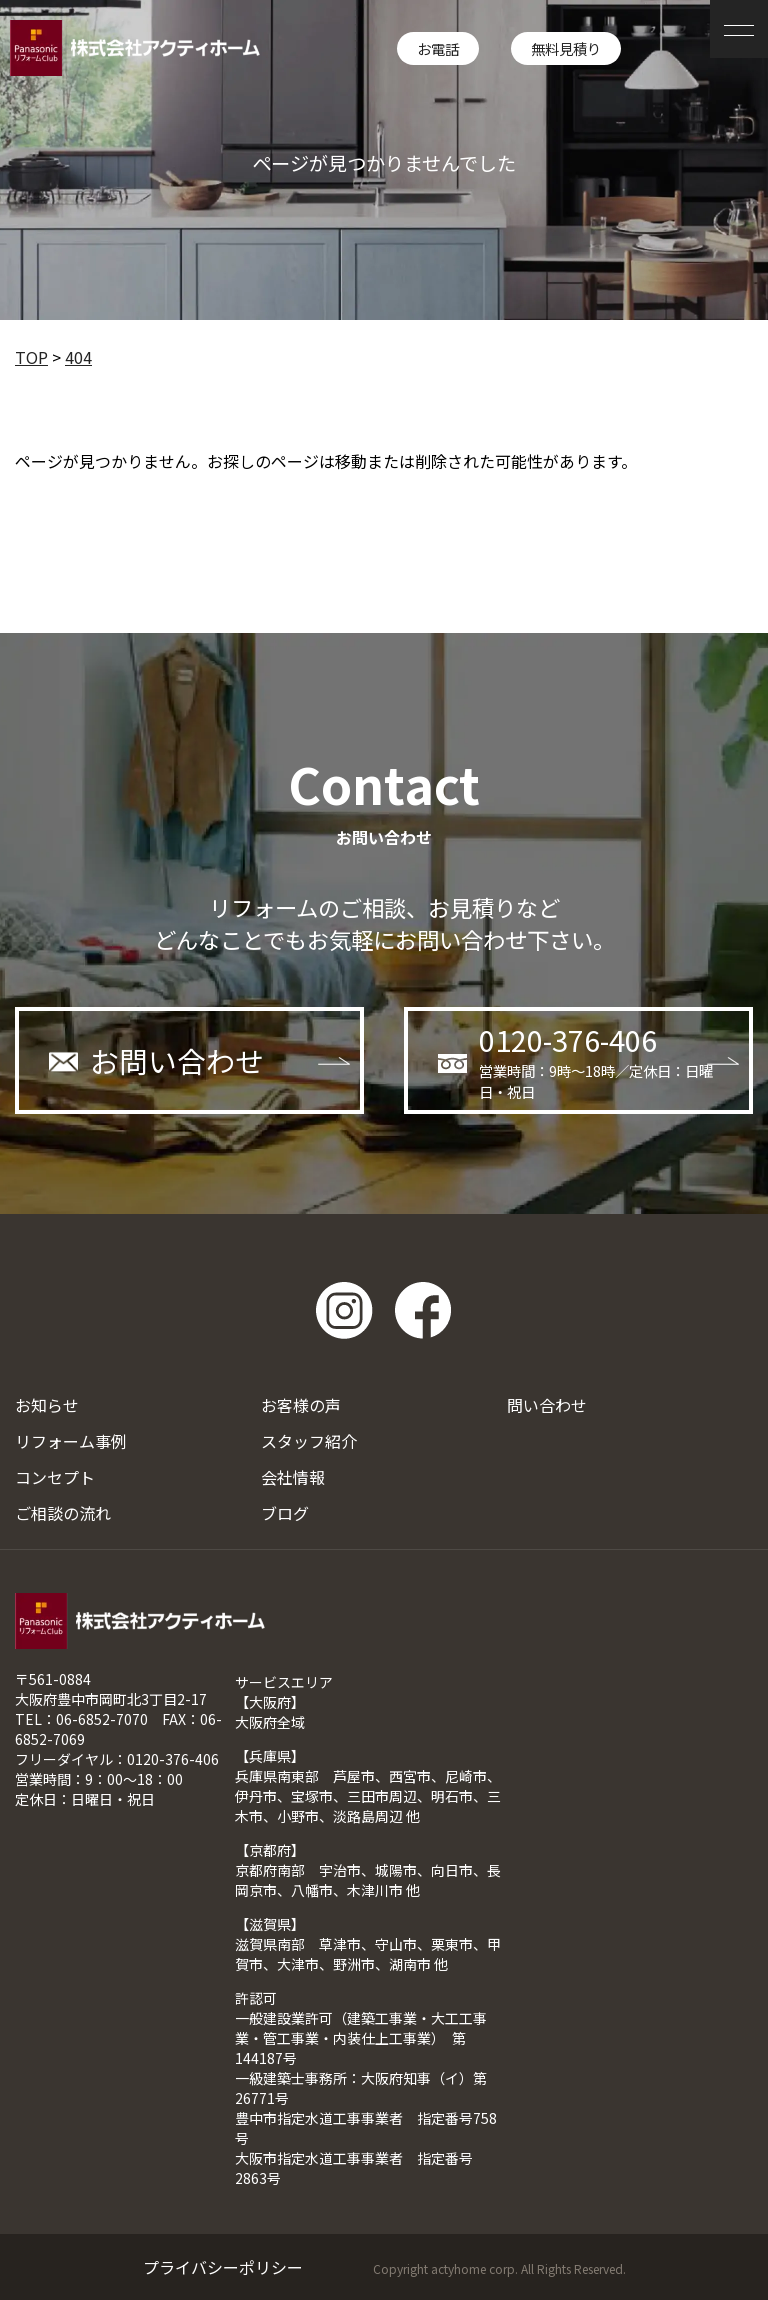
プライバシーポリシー (223, 2267)
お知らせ (47, 1405)
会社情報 (293, 1477)
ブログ (285, 1513)
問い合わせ (547, 1405)
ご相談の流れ (63, 1513)
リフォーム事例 (71, 1441)
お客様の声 (301, 1405)
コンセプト (55, 1477)
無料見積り (566, 48)
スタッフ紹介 (309, 1441)
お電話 (438, 48)
